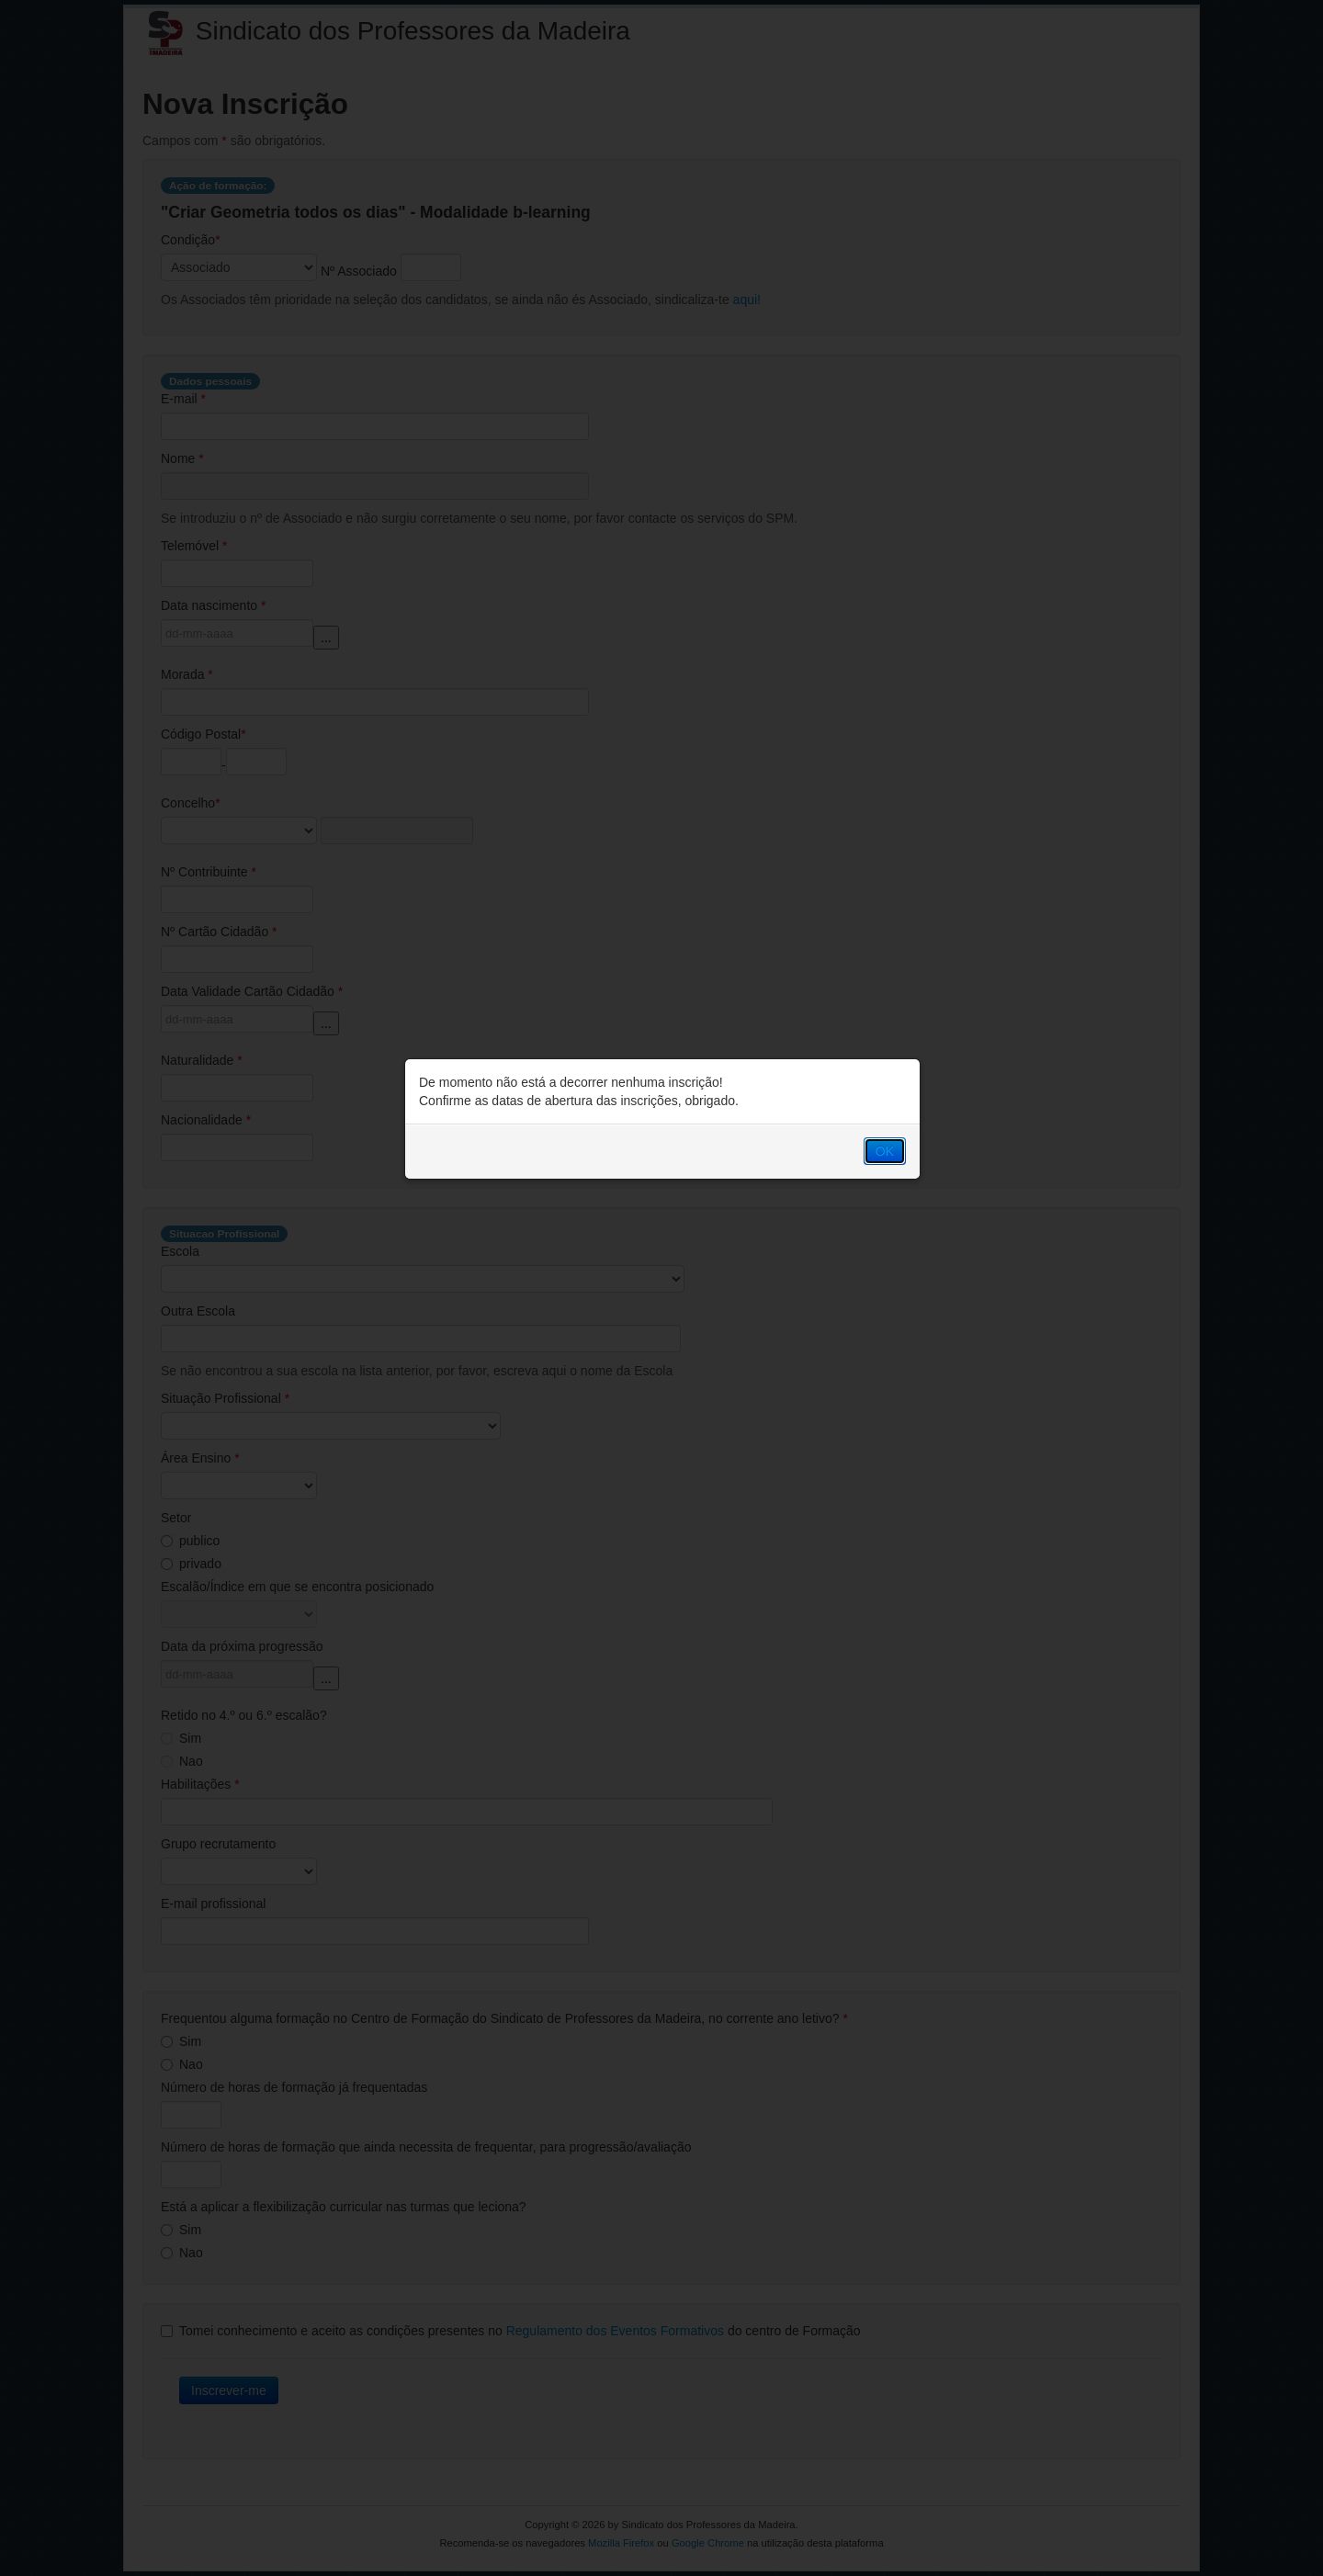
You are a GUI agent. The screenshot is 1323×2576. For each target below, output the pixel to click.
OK (885, 1151)
